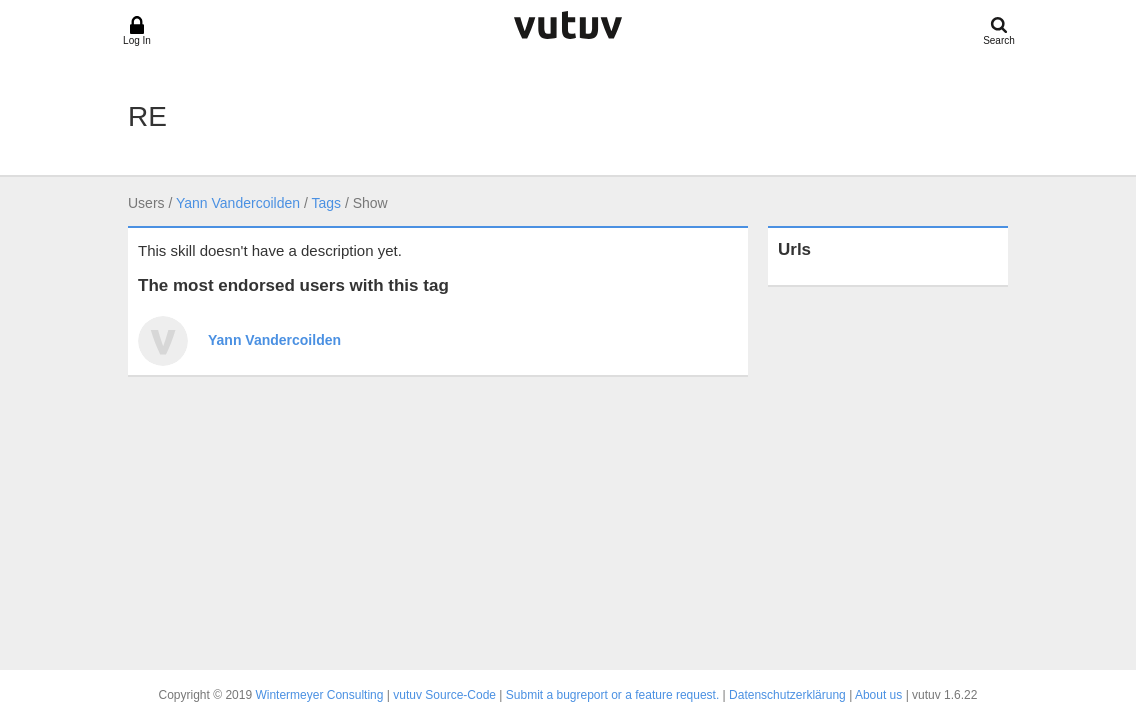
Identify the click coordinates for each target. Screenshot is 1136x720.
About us (878, 695)
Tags (326, 203)
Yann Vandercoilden (238, 203)
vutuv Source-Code (444, 695)
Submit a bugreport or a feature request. (612, 695)
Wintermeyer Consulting (319, 695)
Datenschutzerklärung (787, 695)
